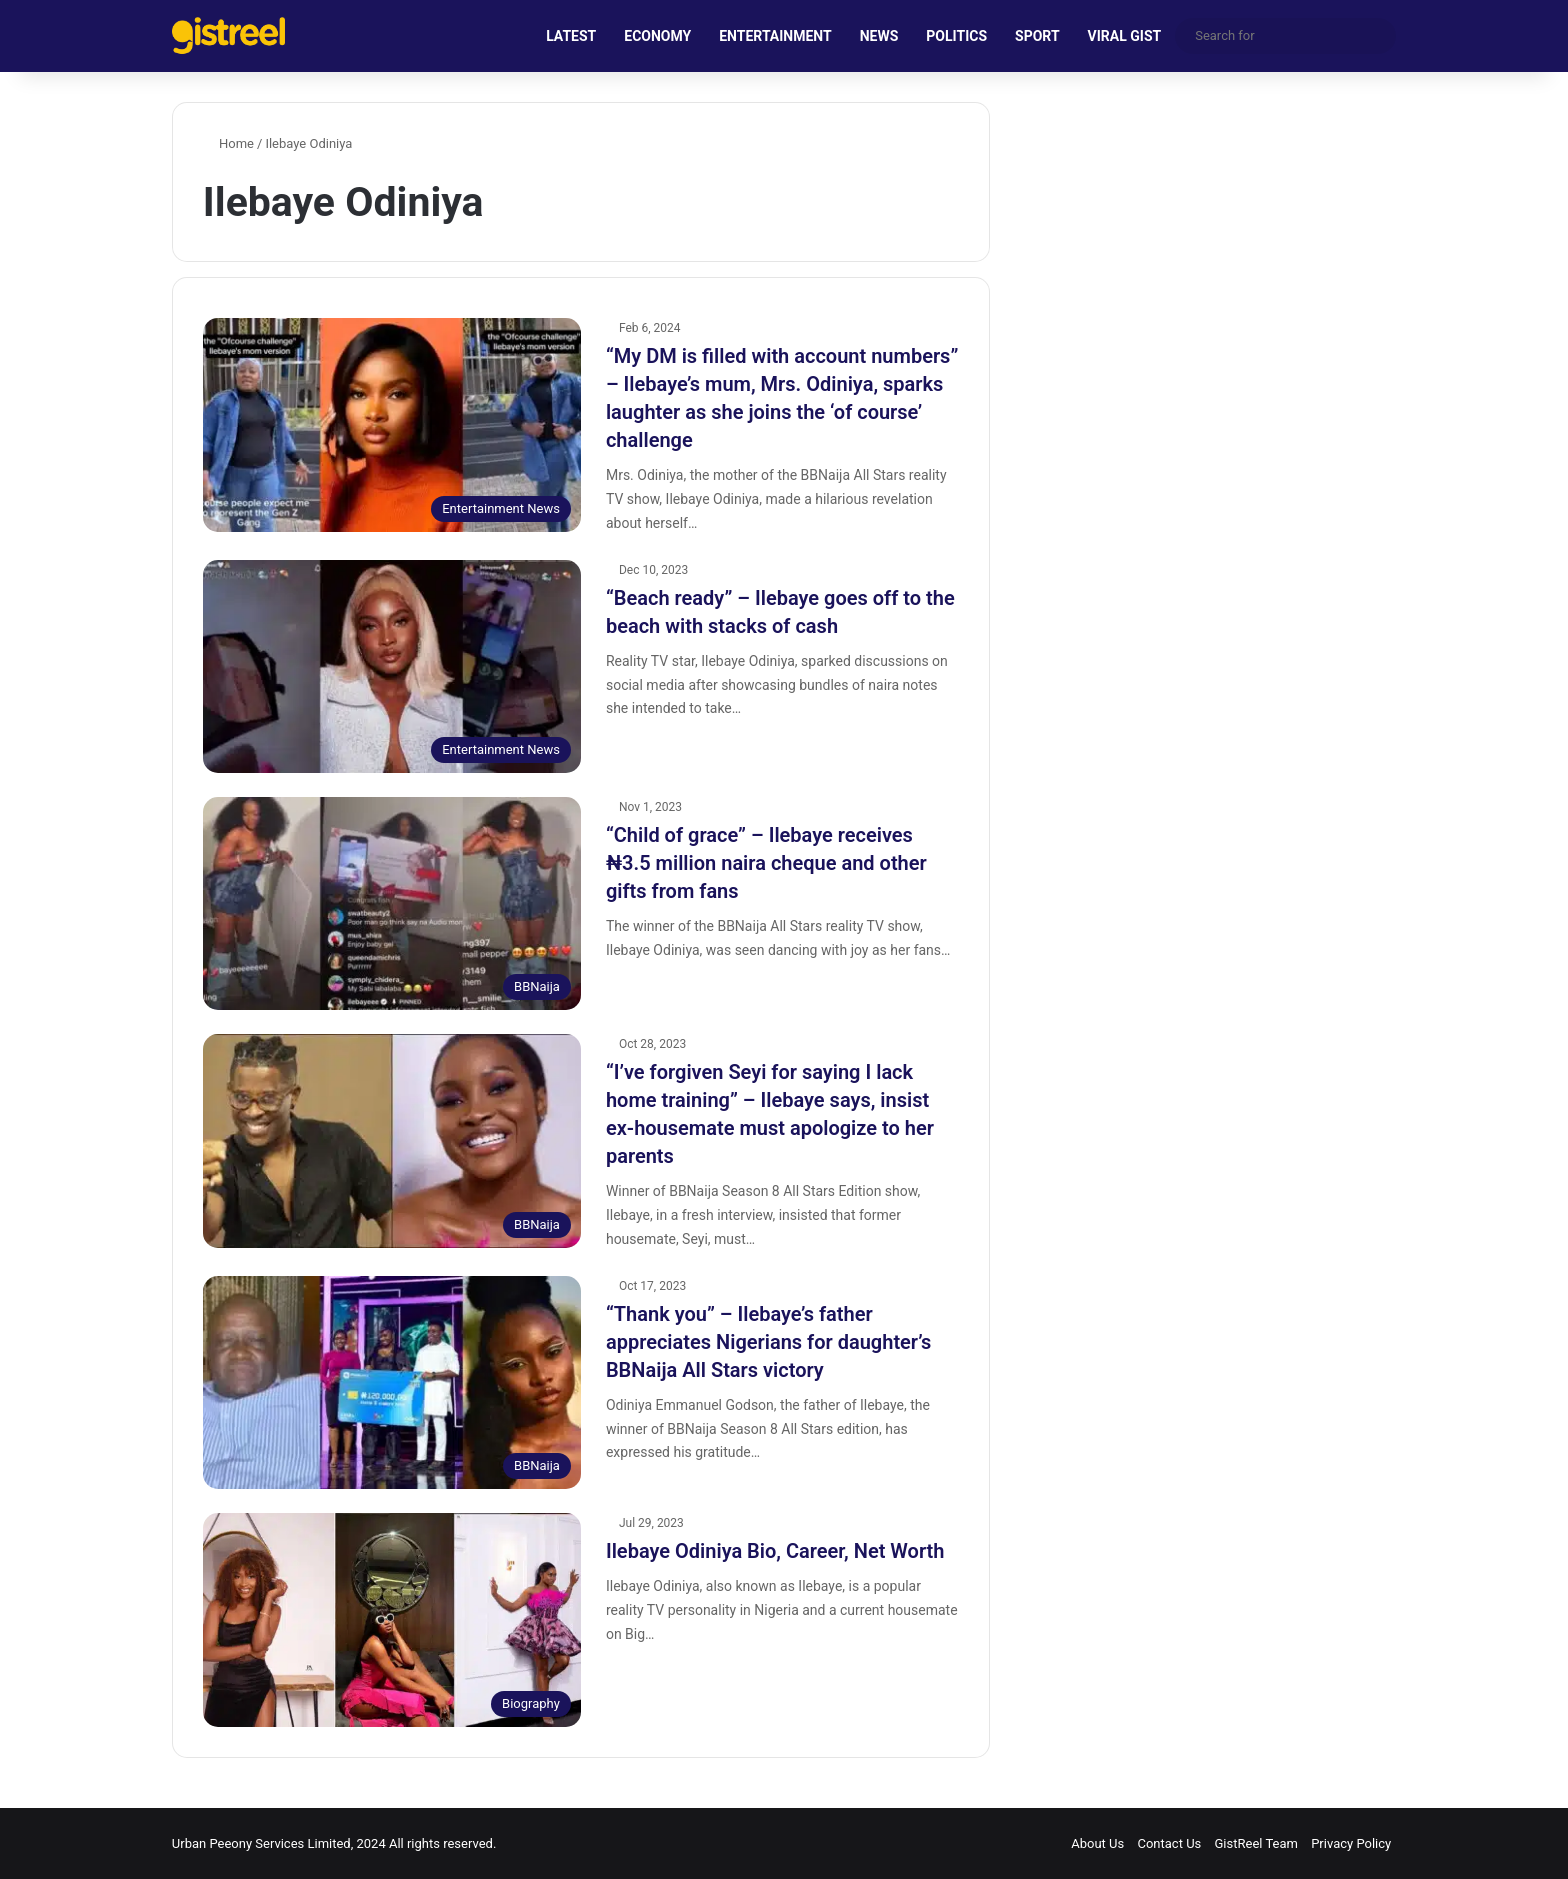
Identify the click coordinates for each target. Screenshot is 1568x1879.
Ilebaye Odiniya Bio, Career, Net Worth (775, 1551)
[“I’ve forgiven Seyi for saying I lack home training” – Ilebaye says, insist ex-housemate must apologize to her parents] (392, 1140)
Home (228, 143)
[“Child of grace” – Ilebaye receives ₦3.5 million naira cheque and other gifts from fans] (392, 903)
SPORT (1037, 36)
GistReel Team (1256, 1843)
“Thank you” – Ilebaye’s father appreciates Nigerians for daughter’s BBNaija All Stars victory (768, 1342)
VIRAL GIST (1125, 36)
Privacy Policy (1351, 1843)
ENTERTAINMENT (775, 36)
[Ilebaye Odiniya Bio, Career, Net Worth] (392, 1620)
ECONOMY (657, 36)
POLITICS (956, 36)
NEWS (879, 36)
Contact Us (1169, 1843)
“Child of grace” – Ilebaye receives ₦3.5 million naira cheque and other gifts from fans (766, 863)
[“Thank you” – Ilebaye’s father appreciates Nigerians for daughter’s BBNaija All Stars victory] (392, 1382)
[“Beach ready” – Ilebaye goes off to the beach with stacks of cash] (392, 666)
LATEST (571, 36)
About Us (1097, 1843)
